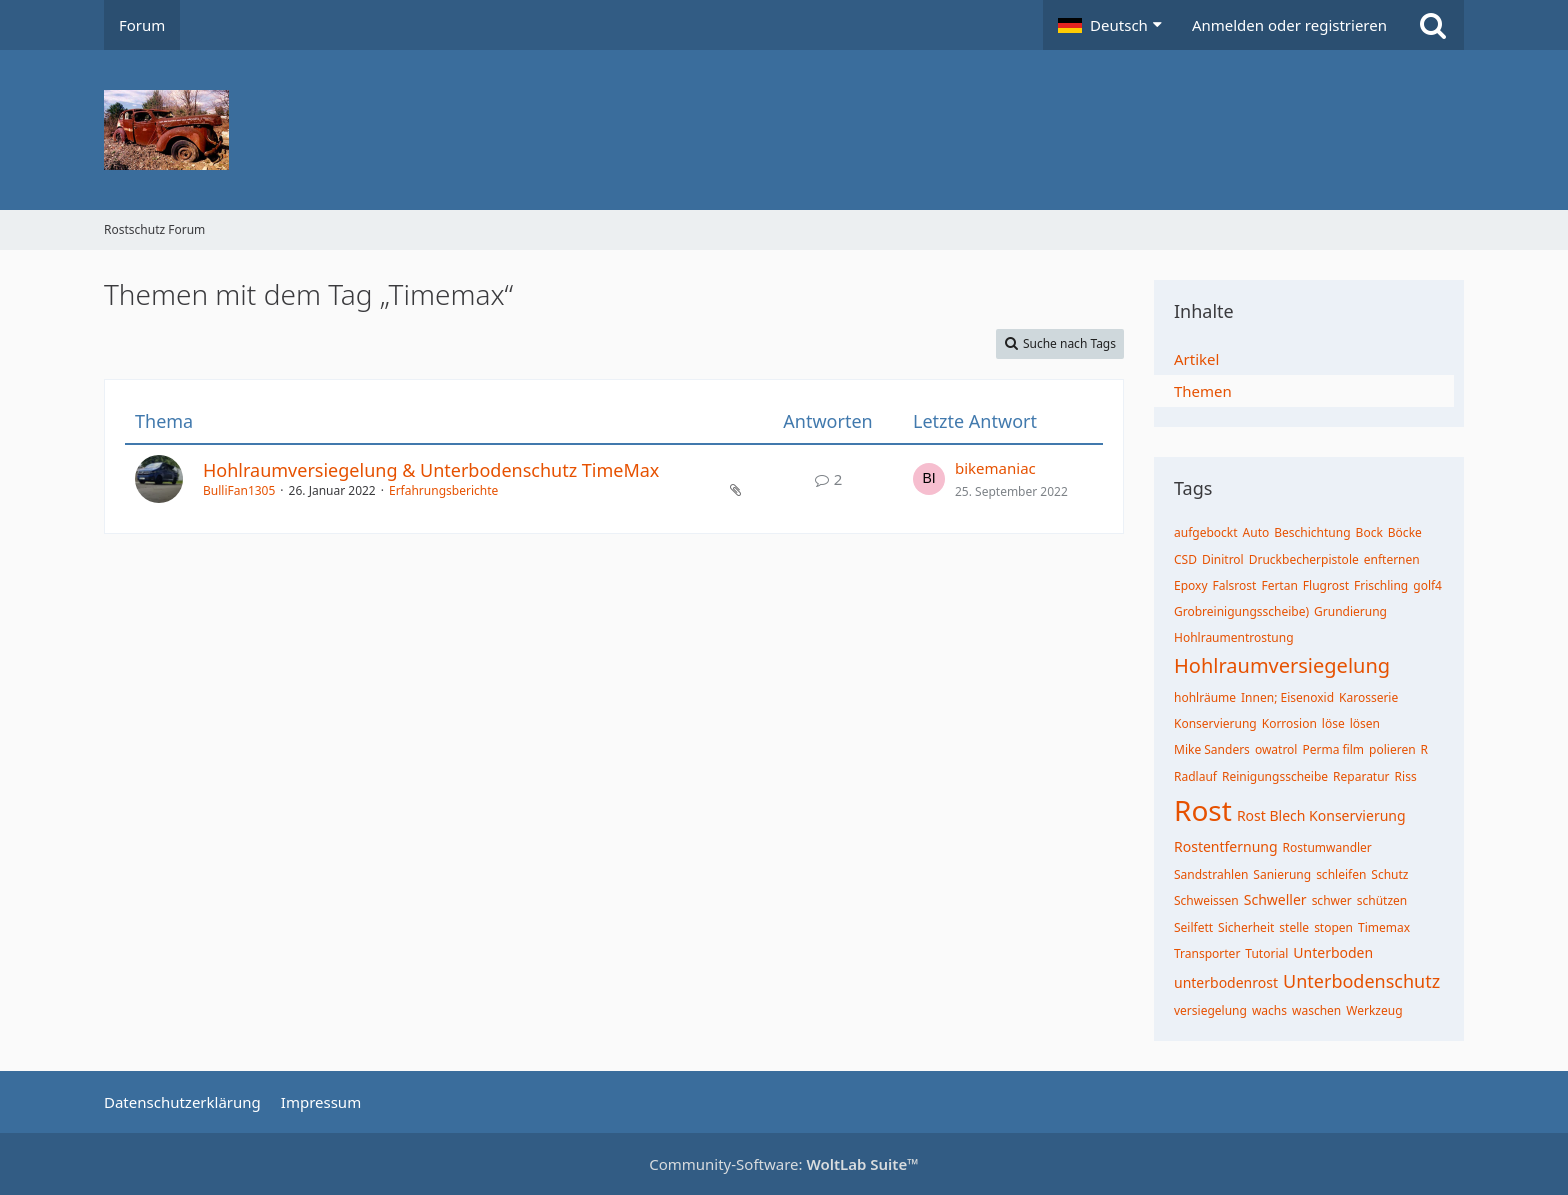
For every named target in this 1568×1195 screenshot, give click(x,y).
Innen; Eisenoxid (1287, 697)
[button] (1110, 25)
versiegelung (1210, 1010)
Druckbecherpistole (1304, 559)
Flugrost (1326, 585)
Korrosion (1289, 723)
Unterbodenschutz (1361, 981)
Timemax (1384, 927)
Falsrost (1235, 585)
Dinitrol (1223, 559)
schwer (1332, 900)
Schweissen (1206, 900)
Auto (1256, 532)
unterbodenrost (1226, 982)
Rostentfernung (1226, 846)
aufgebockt (1206, 532)
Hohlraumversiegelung (1282, 665)
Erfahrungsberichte (443, 490)
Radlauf (1195, 776)
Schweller (1275, 899)
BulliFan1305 (239, 490)
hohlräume (1205, 697)
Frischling (1381, 585)
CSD (1185, 559)
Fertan (1279, 585)
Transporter (1207, 953)
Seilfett (1193, 927)
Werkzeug (1374, 1010)
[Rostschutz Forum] (784, 130)
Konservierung (1215, 723)
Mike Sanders (1212, 749)
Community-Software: (784, 1164)
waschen (1316, 1010)
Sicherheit (1246, 927)
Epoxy (1191, 585)
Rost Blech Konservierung (1321, 815)
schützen (1382, 900)
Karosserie (1368, 697)
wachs (1269, 1010)
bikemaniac (995, 468)
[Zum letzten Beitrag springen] (929, 479)
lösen (1365, 723)
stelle (1294, 927)
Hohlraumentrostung (1234, 637)
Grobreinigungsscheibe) (1241, 611)
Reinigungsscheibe (1275, 776)
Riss (1406, 776)
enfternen (1392, 559)
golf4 (1427, 585)
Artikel (1196, 359)
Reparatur (1361, 776)
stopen (1333, 927)
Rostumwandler (1327, 847)
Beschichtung (1312, 532)
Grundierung (1350, 611)
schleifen (1341, 874)
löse (1333, 723)
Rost (1203, 810)
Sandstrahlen (1211, 874)
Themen (1203, 391)
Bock (1369, 532)
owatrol (1276, 749)
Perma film (1333, 749)
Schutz (1389, 874)
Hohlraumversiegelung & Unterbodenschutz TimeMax (431, 470)
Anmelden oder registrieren (1289, 25)
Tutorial (1266, 953)
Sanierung (1282, 874)
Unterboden (1333, 952)
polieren (1392, 749)
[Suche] (1433, 25)
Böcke (1405, 532)
